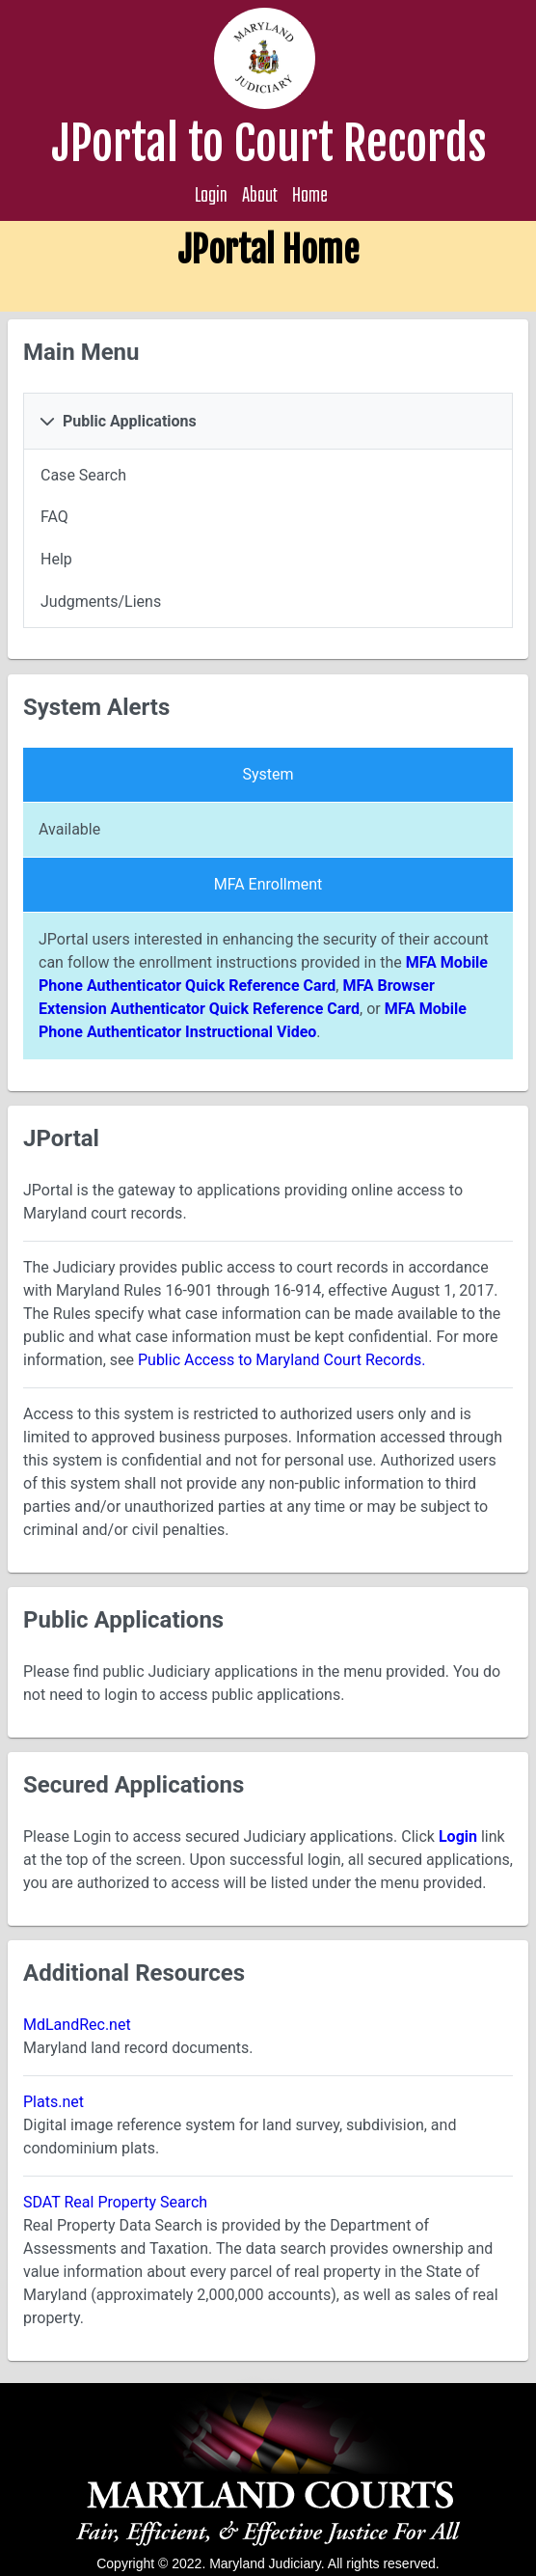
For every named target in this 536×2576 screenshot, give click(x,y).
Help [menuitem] (56, 559)
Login (211, 195)
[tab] (268, 421)
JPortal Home (268, 250)
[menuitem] (268, 475)
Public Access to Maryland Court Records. (282, 1360)
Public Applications (130, 421)
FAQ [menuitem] (54, 517)
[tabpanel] (268, 539)
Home (310, 195)
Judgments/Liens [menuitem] (100, 602)
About (260, 195)
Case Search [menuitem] (83, 475)
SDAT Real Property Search (115, 2202)
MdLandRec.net (77, 2024)
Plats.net (53, 2102)
